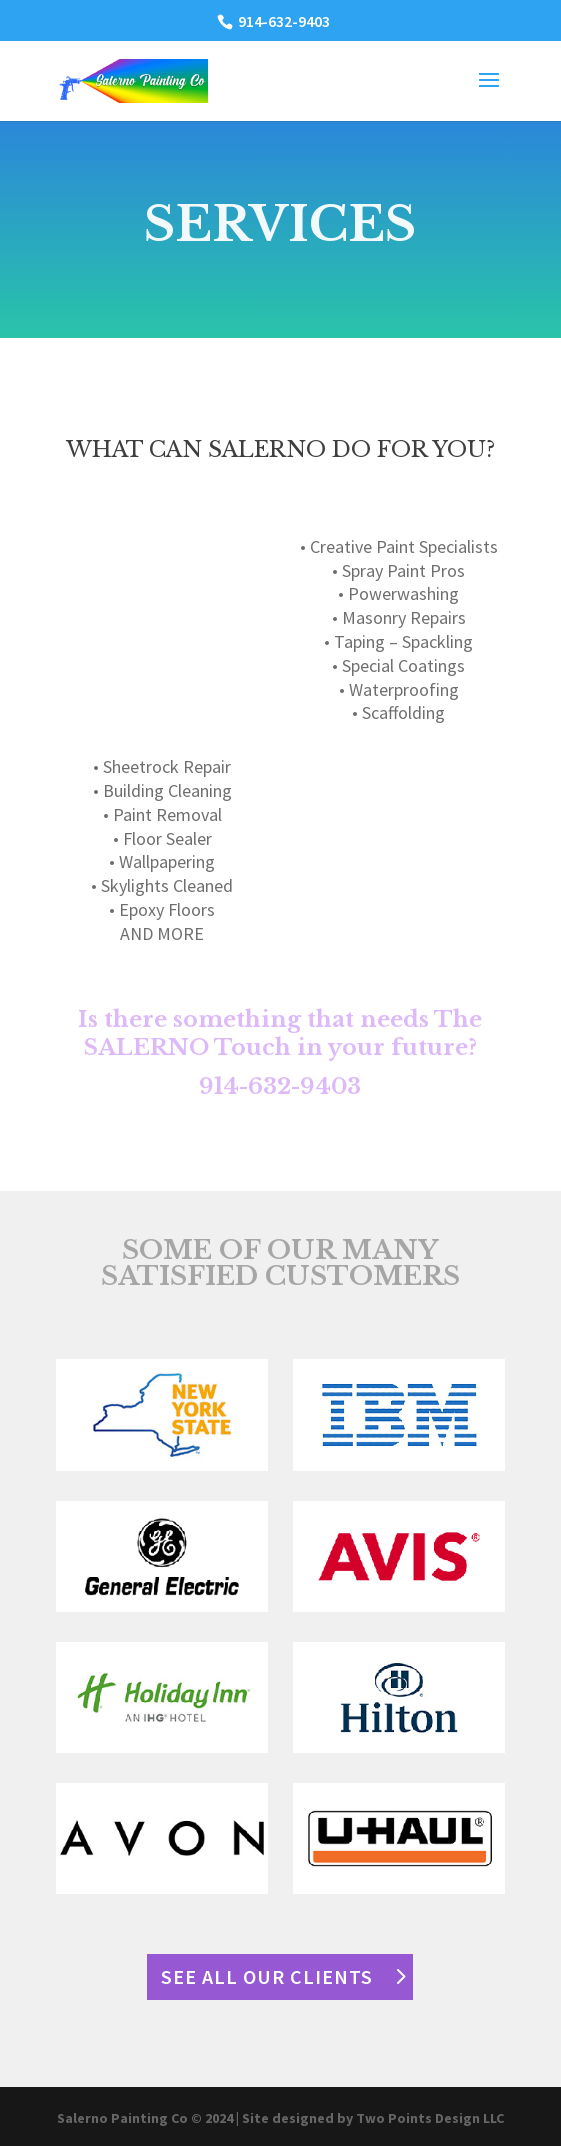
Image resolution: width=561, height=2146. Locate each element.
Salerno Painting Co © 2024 (146, 2118)
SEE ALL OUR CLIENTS (267, 1976)
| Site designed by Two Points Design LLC (370, 2118)
